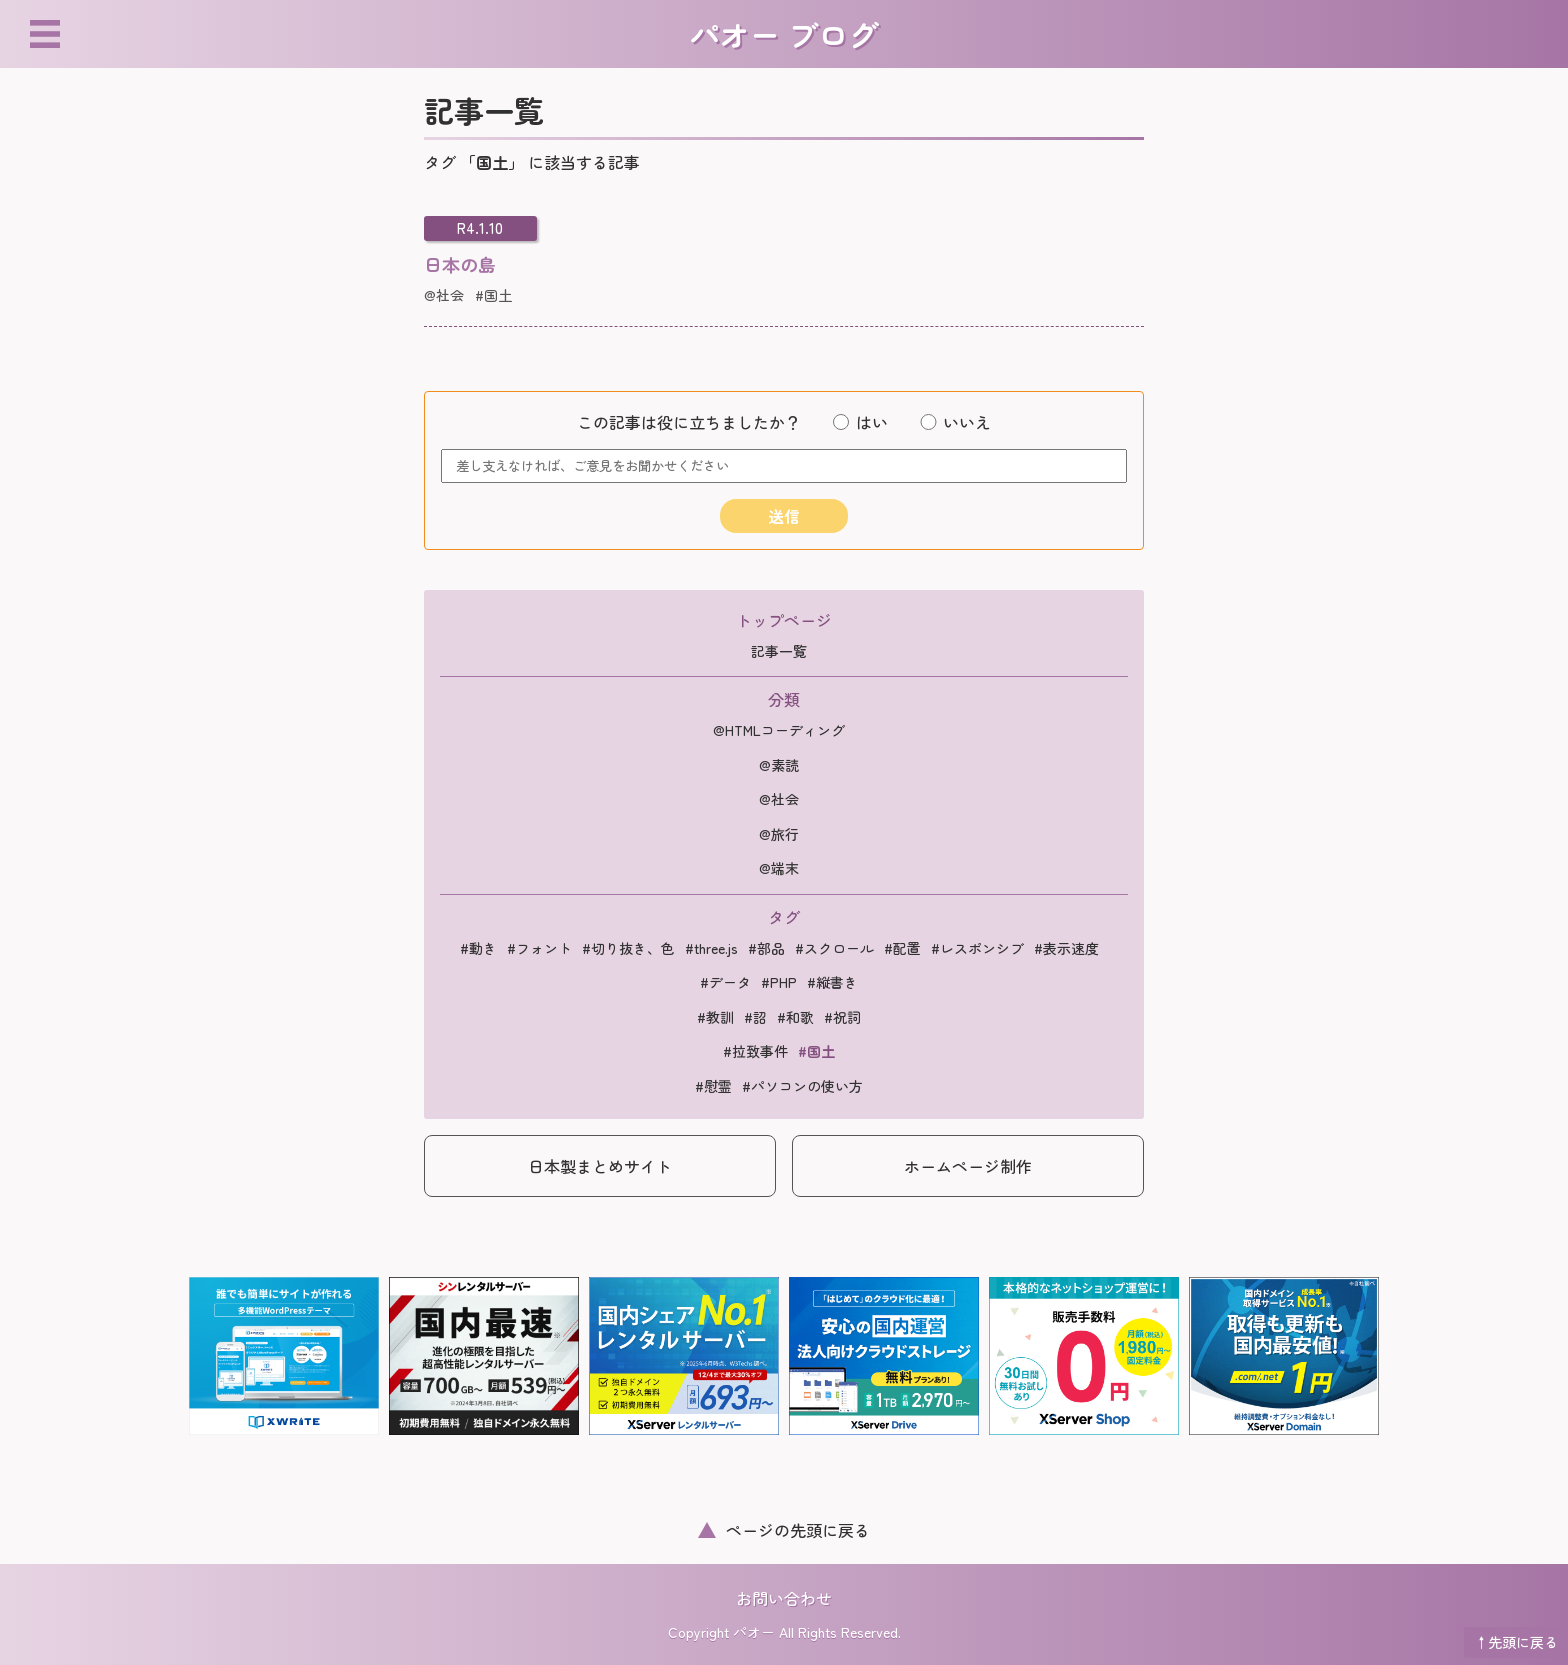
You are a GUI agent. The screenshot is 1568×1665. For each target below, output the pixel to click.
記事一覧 (779, 651)
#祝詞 (842, 1017)
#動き (478, 948)
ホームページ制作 (968, 1166)
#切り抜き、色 (628, 948)
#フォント (539, 948)
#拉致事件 (755, 1051)
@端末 (779, 868)
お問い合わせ (784, 1598)
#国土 (493, 295)
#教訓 (715, 1017)
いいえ (955, 422)
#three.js (711, 948)
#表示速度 (1066, 948)
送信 (784, 516)
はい (860, 422)
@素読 (779, 765)
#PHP (779, 982)
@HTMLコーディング (779, 730)
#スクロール (834, 948)
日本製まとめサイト (600, 1166)
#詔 (755, 1017)
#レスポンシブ (977, 948)
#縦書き (832, 982)
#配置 (902, 948)
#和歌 (795, 1017)
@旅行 (779, 834)
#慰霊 (713, 1086)
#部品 (766, 948)
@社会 (444, 295)
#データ (725, 982)
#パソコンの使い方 (802, 1086)
